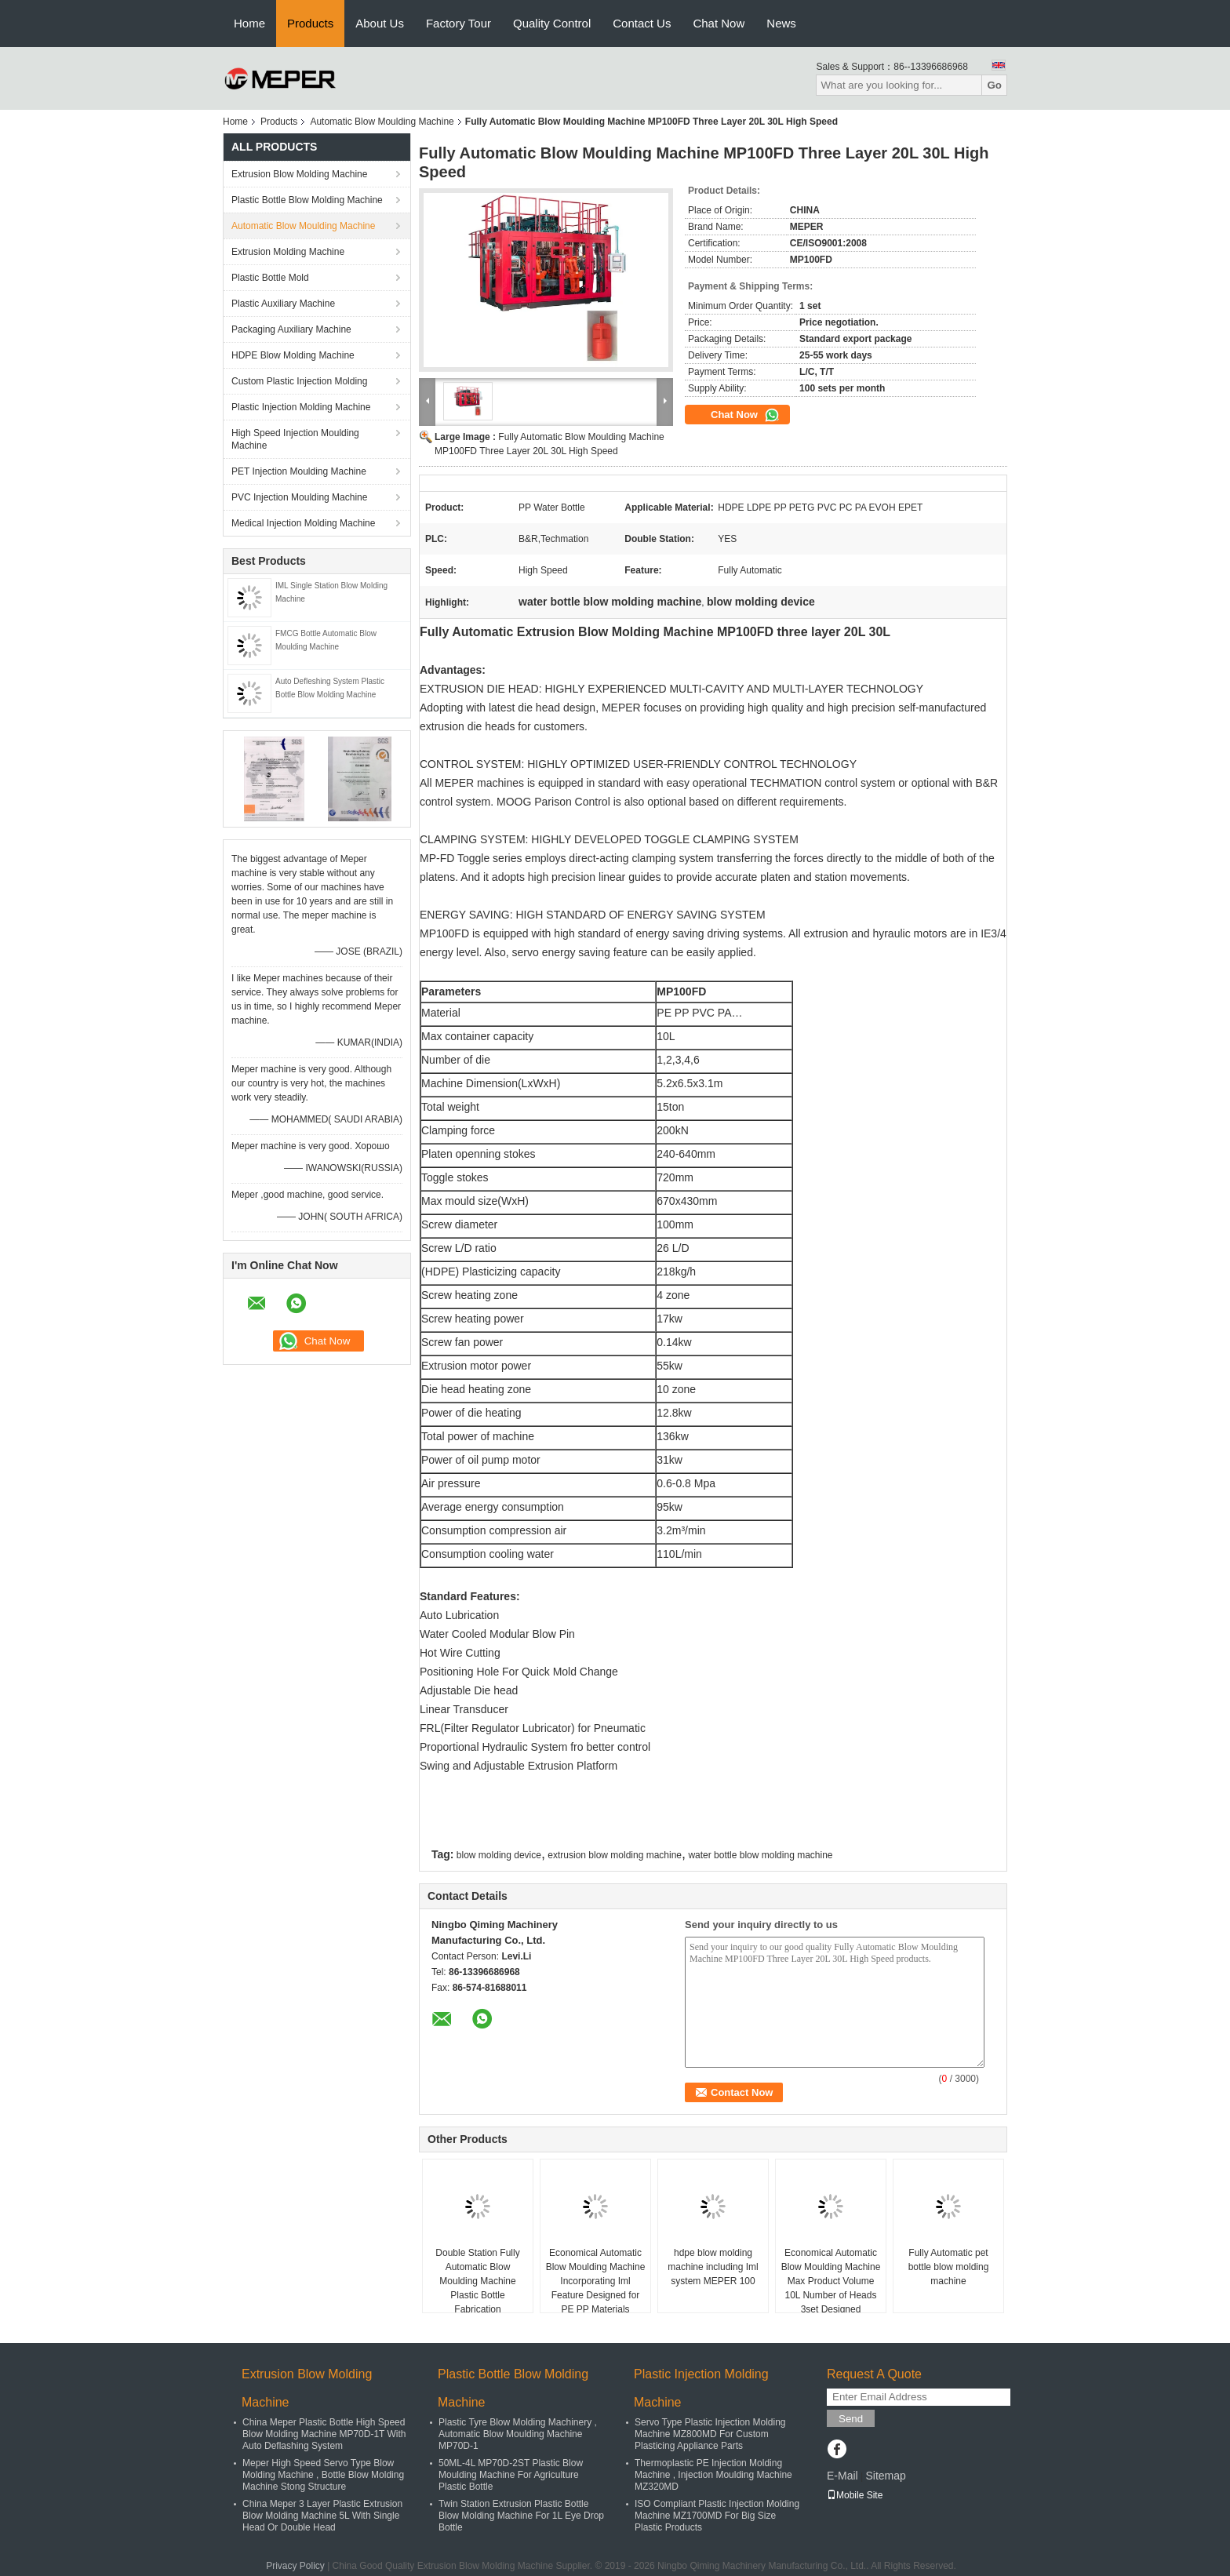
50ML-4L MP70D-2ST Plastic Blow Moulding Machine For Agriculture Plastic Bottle (511, 2475)
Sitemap (885, 2475)
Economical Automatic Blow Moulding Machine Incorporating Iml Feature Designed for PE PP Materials (596, 2281)
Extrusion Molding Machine (287, 251)
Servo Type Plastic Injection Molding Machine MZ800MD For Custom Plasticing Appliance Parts (710, 2434)
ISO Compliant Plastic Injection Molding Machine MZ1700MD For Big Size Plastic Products (717, 2515)
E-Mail (842, 2475)
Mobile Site (854, 2495)
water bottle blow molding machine (760, 1855)
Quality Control (552, 23)
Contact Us (642, 23)
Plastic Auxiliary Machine (283, 303)
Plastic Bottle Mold (270, 277)
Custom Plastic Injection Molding (299, 381)
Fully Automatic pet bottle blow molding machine (948, 2267)
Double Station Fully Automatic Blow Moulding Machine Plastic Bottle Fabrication (477, 2281)
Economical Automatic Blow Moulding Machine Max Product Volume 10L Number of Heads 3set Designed (831, 2281)
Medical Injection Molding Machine (303, 523)
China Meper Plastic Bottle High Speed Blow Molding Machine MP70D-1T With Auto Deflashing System (324, 2434)
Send (851, 2419)
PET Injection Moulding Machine (298, 471)
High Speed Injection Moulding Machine (295, 439)
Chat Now (718, 23)
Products (310, 23)
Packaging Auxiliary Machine (291, 329)
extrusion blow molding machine (615, 1855)
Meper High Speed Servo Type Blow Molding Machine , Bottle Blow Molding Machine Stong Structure (323, 2475)
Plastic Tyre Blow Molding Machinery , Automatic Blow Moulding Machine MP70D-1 (518, 2434)
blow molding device (499, 1855)
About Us (379, 23)
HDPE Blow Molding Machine (293, 355)
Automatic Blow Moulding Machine (381, 121)
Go (994, 85)
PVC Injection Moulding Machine (299, 497)
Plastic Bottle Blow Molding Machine (307, 200)
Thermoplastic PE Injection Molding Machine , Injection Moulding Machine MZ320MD (713, 2475)
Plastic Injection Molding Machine (300, 407)
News (781, 23)
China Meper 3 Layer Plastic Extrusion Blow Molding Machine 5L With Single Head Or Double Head (322, 2515)
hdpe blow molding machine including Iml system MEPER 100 (713, 2267)
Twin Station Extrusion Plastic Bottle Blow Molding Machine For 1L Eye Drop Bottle (521, 2515)
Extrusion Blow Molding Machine (299, 174)
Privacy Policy (295, 2565)
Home (249, 23)
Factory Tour (458, 23)
